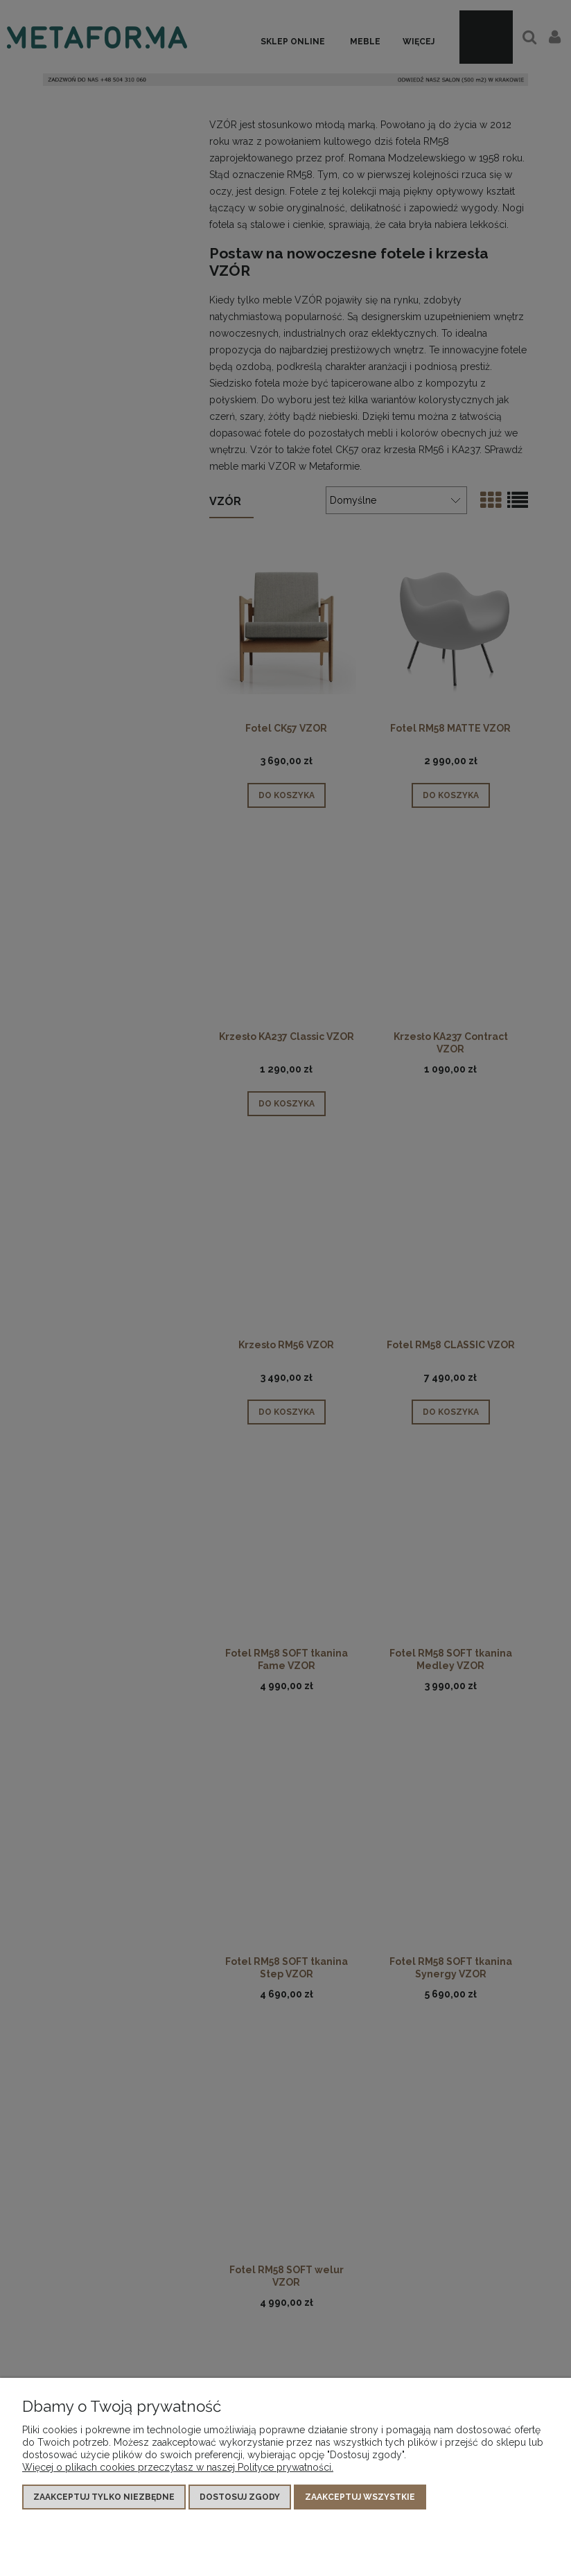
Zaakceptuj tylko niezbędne (104, 2497)
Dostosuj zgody (240, 2497)
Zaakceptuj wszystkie (360, 2497)
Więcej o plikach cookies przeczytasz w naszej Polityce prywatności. (177, 2467)
